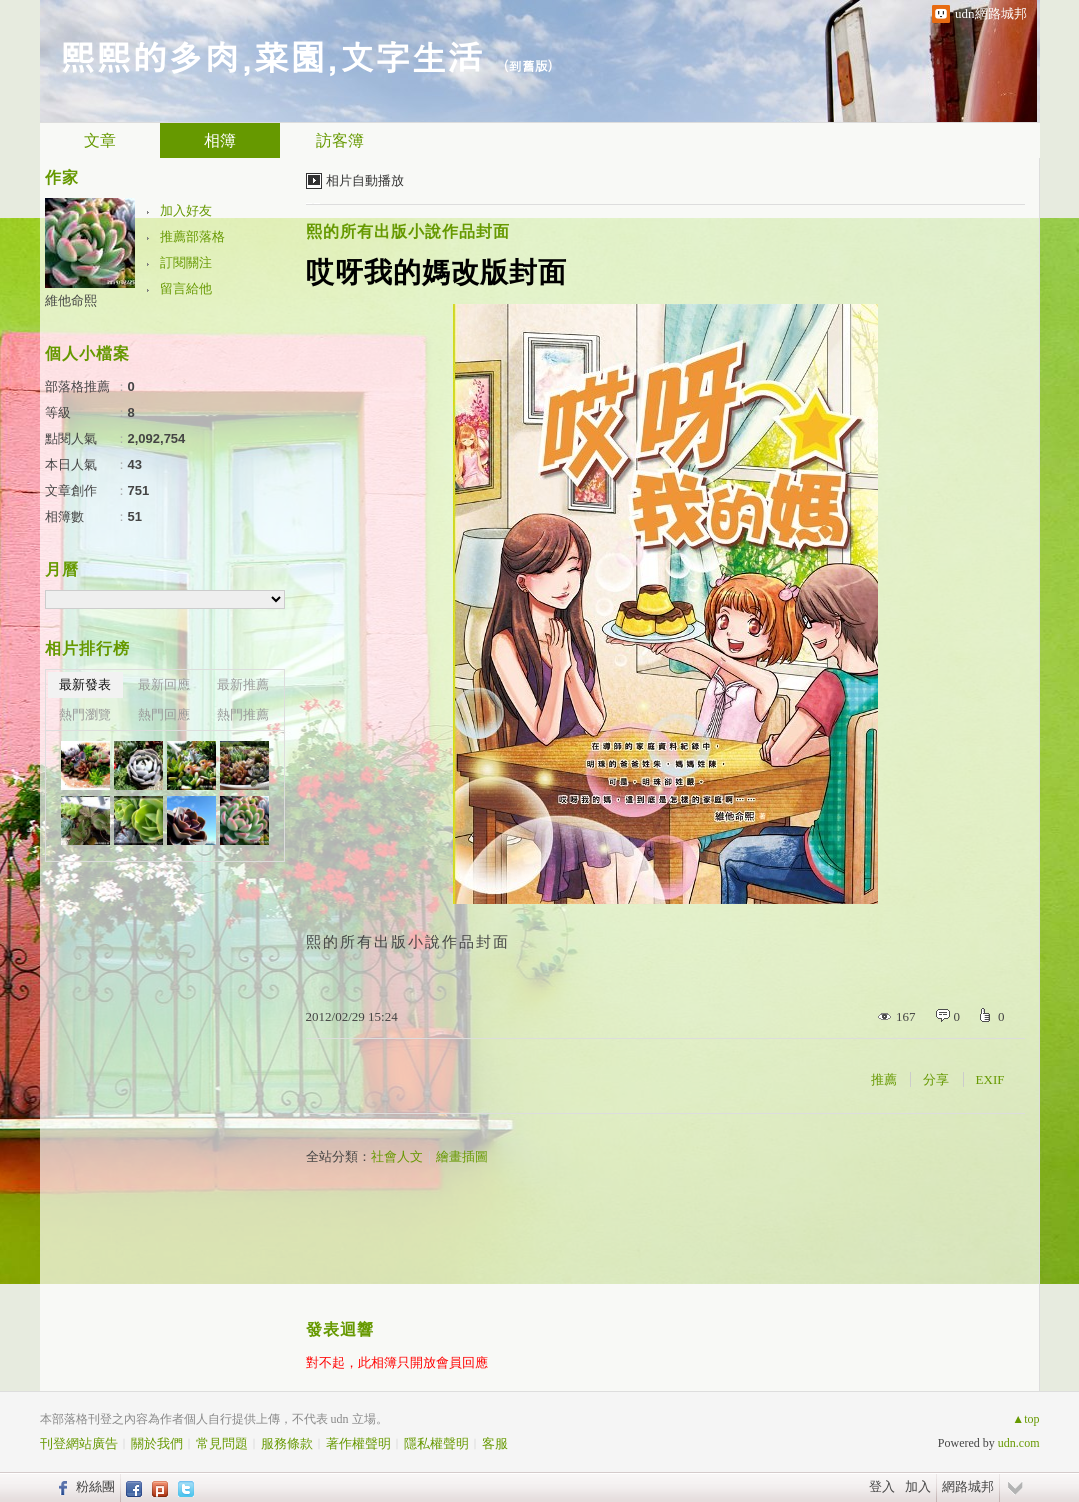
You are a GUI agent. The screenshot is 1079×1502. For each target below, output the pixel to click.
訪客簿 (340, 140)
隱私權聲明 (436, 1443)
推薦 (884, 1079)
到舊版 (528, 65)
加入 (918, 1486)
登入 (882, 1486)
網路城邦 (968, 1486)
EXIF (990, 1079)
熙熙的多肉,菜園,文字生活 (271, 55)
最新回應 (164, 684)
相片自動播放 (365, 180)
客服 (495, 1443)
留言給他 (186, 288)
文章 (100, 140)
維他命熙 (71, 300)
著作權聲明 (358, 1443)
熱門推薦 (243, 714)
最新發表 (85, 684)
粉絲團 (95, 1486)
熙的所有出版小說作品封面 (408, 231)
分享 (936, 1079)
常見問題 (222, 1443)
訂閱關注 (186, 262)
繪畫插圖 (462, 1156)
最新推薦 (243, 684)
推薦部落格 (192, 236)
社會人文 (397, 1156)
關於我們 (157, 1443)
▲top (1025, 1419)
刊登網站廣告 (79, 1443)
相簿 (220, 140)
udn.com (1019, 1443)
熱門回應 (164, 714)
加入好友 (186, 210)
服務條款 (287, 1443)
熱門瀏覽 (85, 714)
